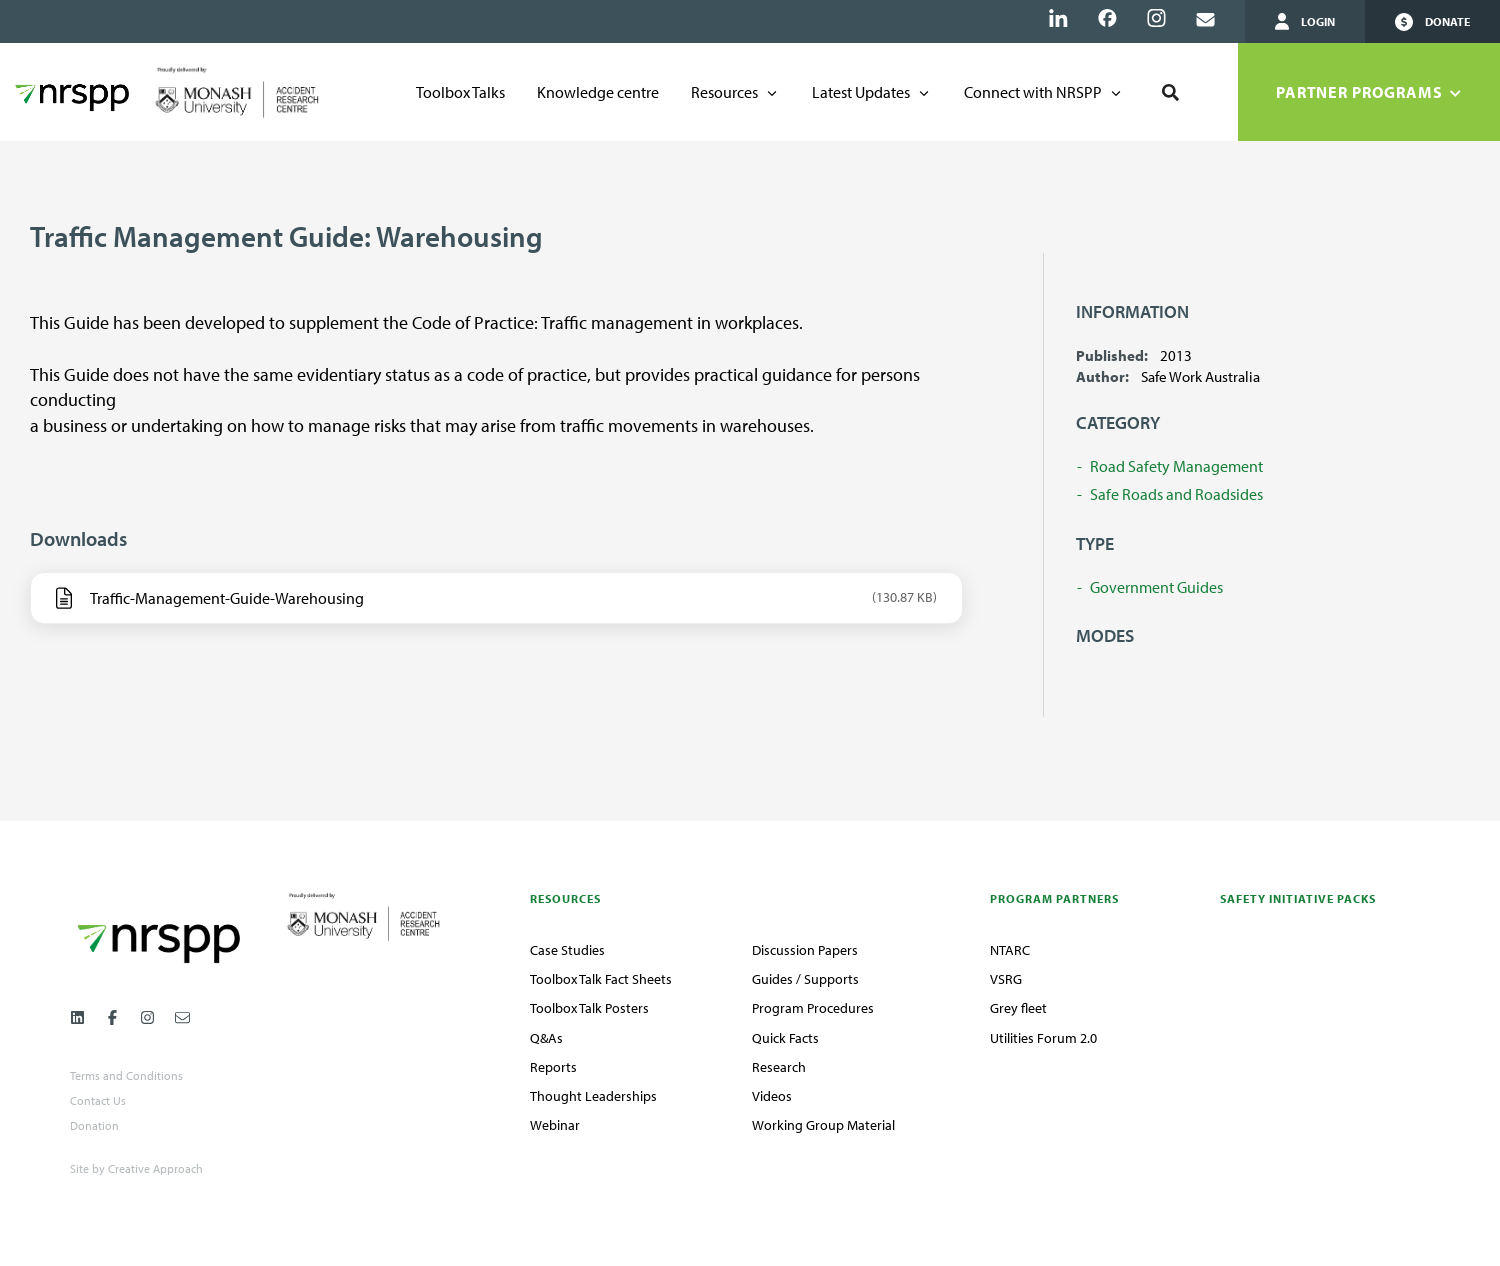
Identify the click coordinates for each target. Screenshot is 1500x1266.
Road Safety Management (1176, 466)
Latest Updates (861, 92)
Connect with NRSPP (1033, 92)
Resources (724, 92)
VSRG (1006, 979)
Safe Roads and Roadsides (1176, 494)
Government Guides (1156, 587)
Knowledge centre (598, 92)
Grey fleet (1018, 1008)
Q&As (546, 1038)
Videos (772, 1096)
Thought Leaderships (593, 1096)
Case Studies (567, 950)
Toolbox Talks (460, 92)
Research (779, 1067)
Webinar (555, 1125)
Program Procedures (813, 1008)
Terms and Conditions (126, 1076)
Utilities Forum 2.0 (1043, 1038)
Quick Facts (785, 1038)
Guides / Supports (805, 979)
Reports (553, 1067)
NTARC (1010, 950)
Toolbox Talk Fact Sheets (601, 979)
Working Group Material (823, 1125)
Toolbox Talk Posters (589, 1008)
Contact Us (98, 1101)
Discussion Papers (805, 950)
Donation (94, 1126)
